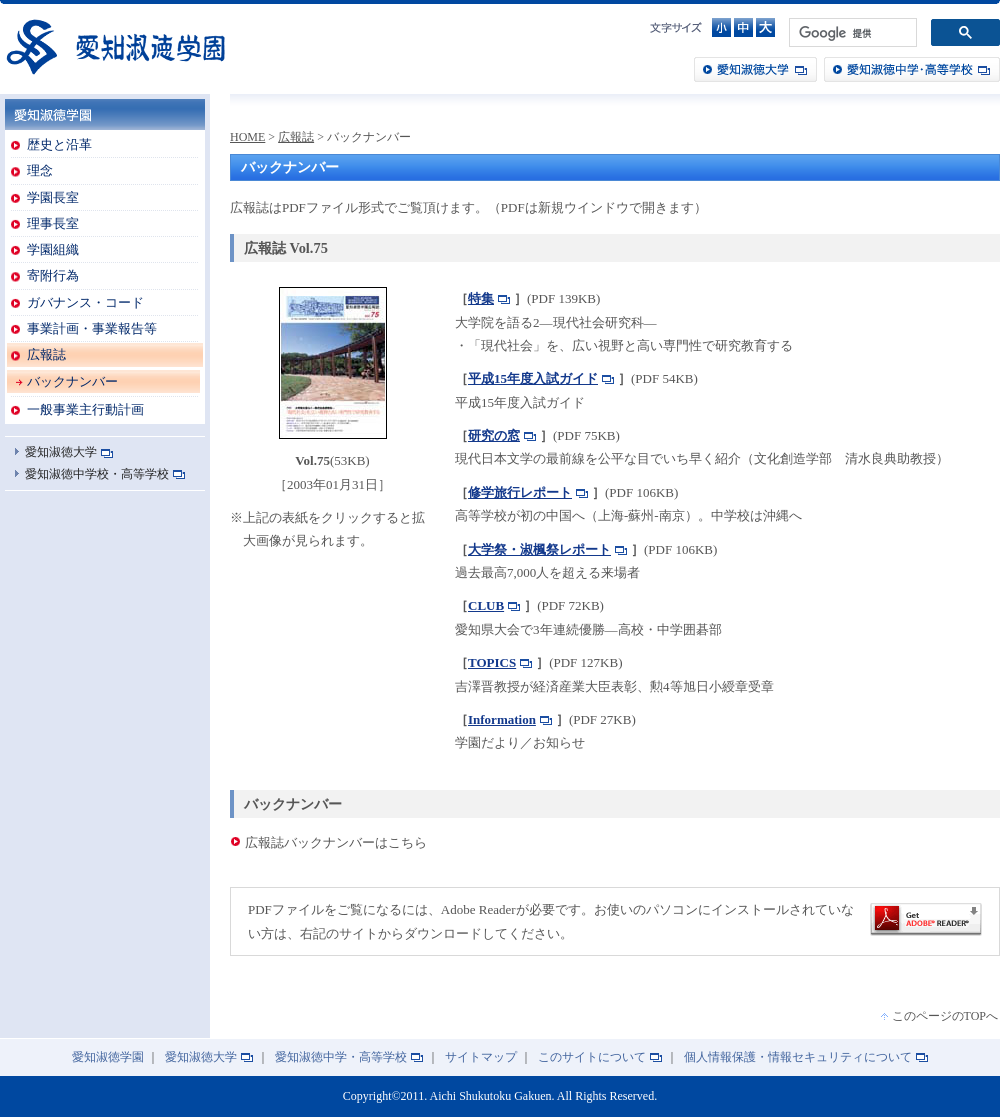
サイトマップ (481, 1057)
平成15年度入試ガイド (533, 378)
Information (502, 719)
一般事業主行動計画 (85, 409)
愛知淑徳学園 (115, 46)
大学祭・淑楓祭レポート (539, 549)
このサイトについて (592, 1057)
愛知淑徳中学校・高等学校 (97, 474)
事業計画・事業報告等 (92, 328)
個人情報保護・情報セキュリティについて (798, 1057)
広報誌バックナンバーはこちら (336, 842)
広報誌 (46, 354)
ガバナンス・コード (85, 302)
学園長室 (53, 197)
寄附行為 (53, 275)
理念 (40, 170)
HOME (247, 137)
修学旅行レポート (520, 492)
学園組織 (53, 249)
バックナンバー (72, 381)
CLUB (486, 605)
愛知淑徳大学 (755, 69)
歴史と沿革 (59, 144)
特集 (481, 298)
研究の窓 (494, 435)
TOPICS (492, 662)
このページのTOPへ (945, 1016)
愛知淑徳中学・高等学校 (912, 69)
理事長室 (53, 223)
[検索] (851, 33)
